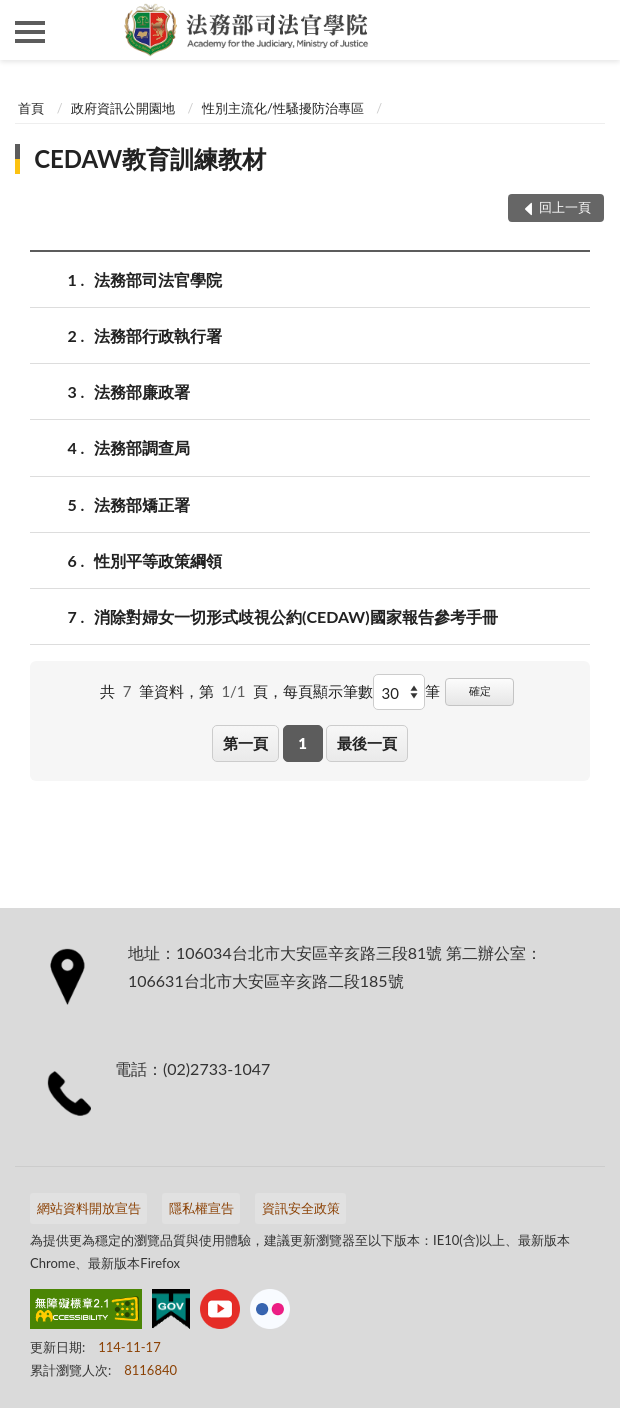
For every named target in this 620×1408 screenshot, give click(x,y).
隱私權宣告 (201, 1208)
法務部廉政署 (142, 391)
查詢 (590, 30)
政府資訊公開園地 (123, 108)
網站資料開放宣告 (89, 1208)
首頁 (31, 108)
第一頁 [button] (245, 743)
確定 (480, 690)
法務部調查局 (142, 447)
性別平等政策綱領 (158, 560)
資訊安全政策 (301, 1208)
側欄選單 (30, 32)
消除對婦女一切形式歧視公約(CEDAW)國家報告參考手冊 (296, 616)
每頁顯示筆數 (328, 691)
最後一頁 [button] (367, 743)
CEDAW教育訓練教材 (150, 158)
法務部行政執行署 (158, 335)
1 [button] (302, 743)
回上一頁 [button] (565, 207)
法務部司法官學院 (158, 279)
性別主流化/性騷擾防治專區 (283, 108)
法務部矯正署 (142, 504)
